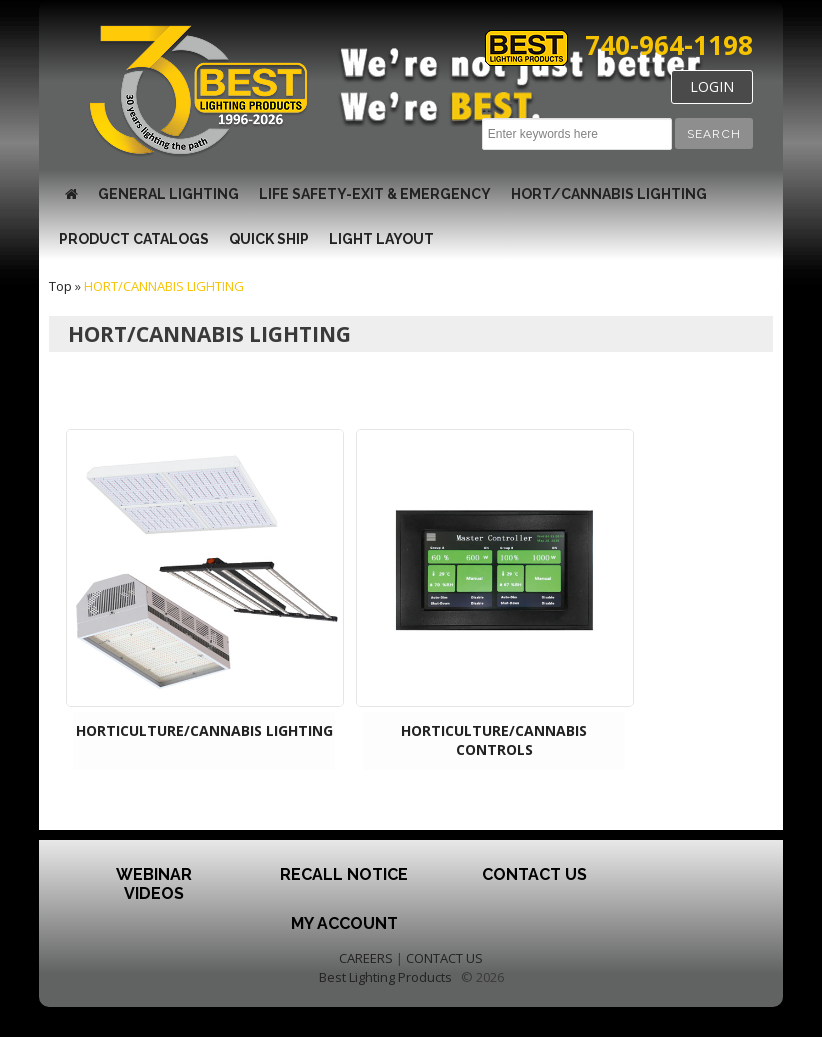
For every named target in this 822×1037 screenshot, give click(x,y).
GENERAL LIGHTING (168, 194)
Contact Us (534, 874)
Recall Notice (344, 874)
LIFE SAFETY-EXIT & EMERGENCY (375, 194)
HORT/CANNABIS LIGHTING (609, 194)
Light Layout (381, 239)
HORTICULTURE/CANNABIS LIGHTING (204, 730)
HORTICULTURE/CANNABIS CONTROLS (494, 740)
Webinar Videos (154, 884)
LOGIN (712, 86)
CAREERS (366, 958)
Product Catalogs (134, 239)
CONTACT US (444, 958)
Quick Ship (269, 239)
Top (60, 286)
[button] (714, 133)
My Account (344, 923)
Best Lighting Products (385, 977)
